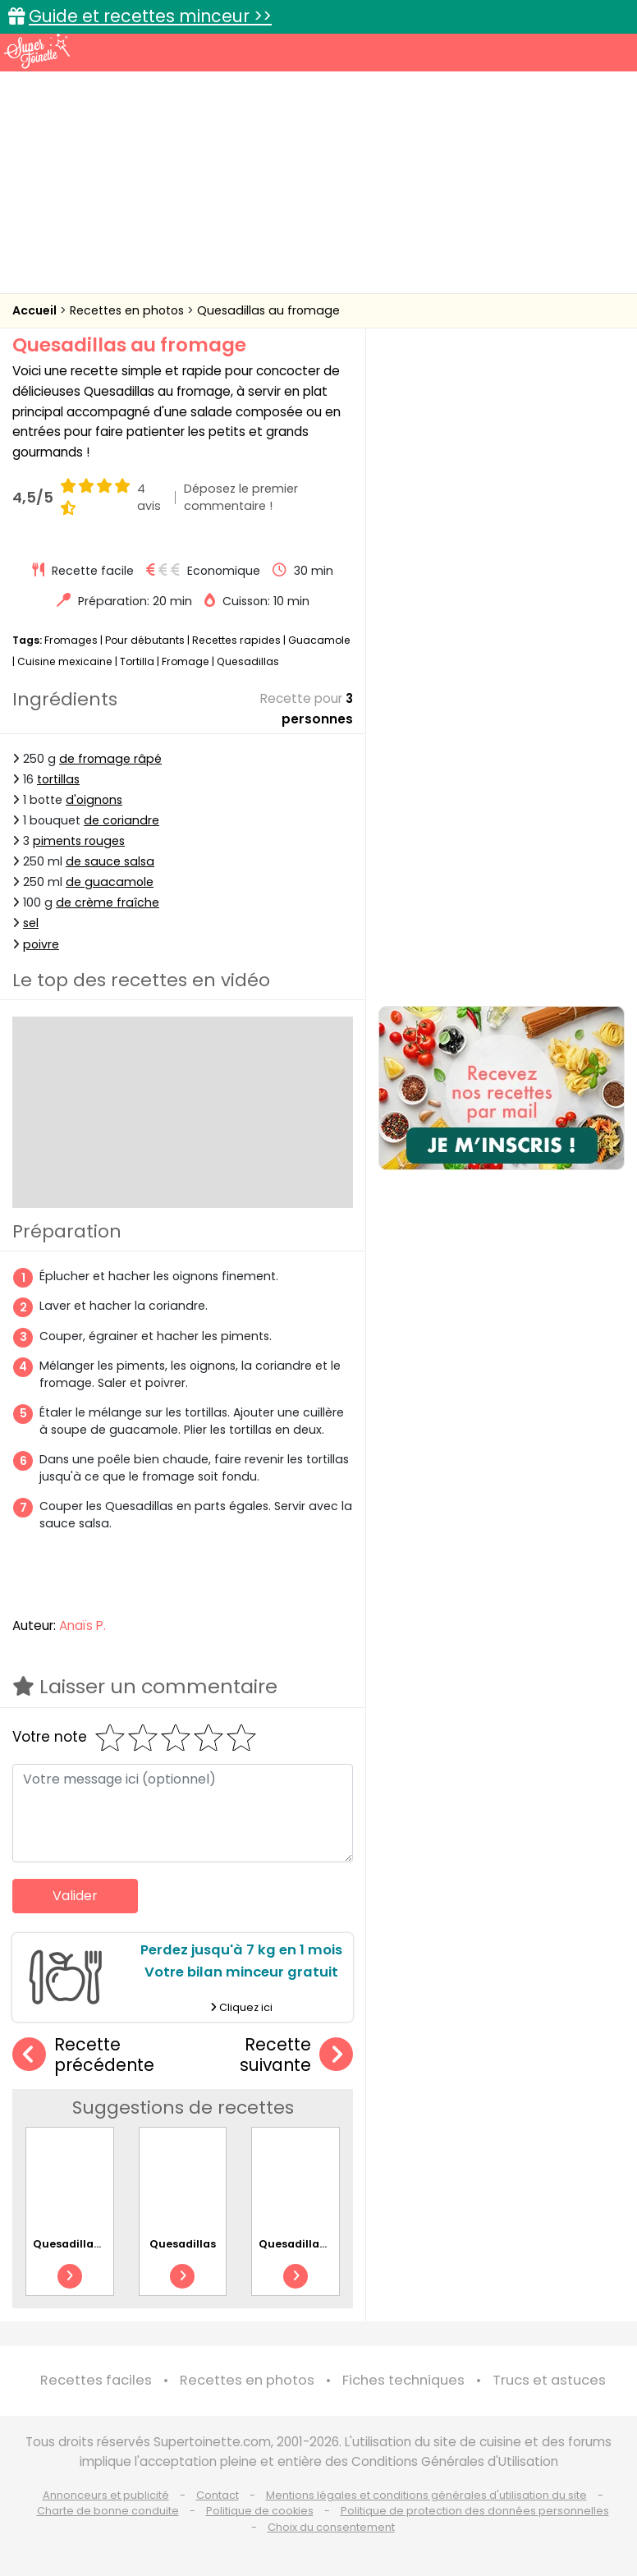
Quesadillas (248, 661)
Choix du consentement (331, 2527)
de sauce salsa (110, 861)
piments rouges (79, 841)
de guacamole (110, 882)
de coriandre (121, 820)
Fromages (71, 640)
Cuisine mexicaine (64, 661)
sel (31, 923)
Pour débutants (145, 640)
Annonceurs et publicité (106, 2495)
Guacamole (319, 640)
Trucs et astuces (549, 2380)
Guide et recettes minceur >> (150, 16)
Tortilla (137, 661)
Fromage (185, 661)
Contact (217, 2495)
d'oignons (94, 800)
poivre (41, 944)
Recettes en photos (128, 310)
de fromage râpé (110, 759)
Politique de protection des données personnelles (475, 2511)
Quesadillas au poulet (320, 2244)
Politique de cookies (260, 2511)
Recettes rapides (236, 640)
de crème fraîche (107, 902)
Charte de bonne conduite (108, 2511)
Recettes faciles (96, 2380)
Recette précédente (83, 2055)
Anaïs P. (82, 1625)
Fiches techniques (403, 2380)
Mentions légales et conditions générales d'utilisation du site (426, 2495)
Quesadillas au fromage (268, 310)
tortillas (58, 779)
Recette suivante (296, 2055)
